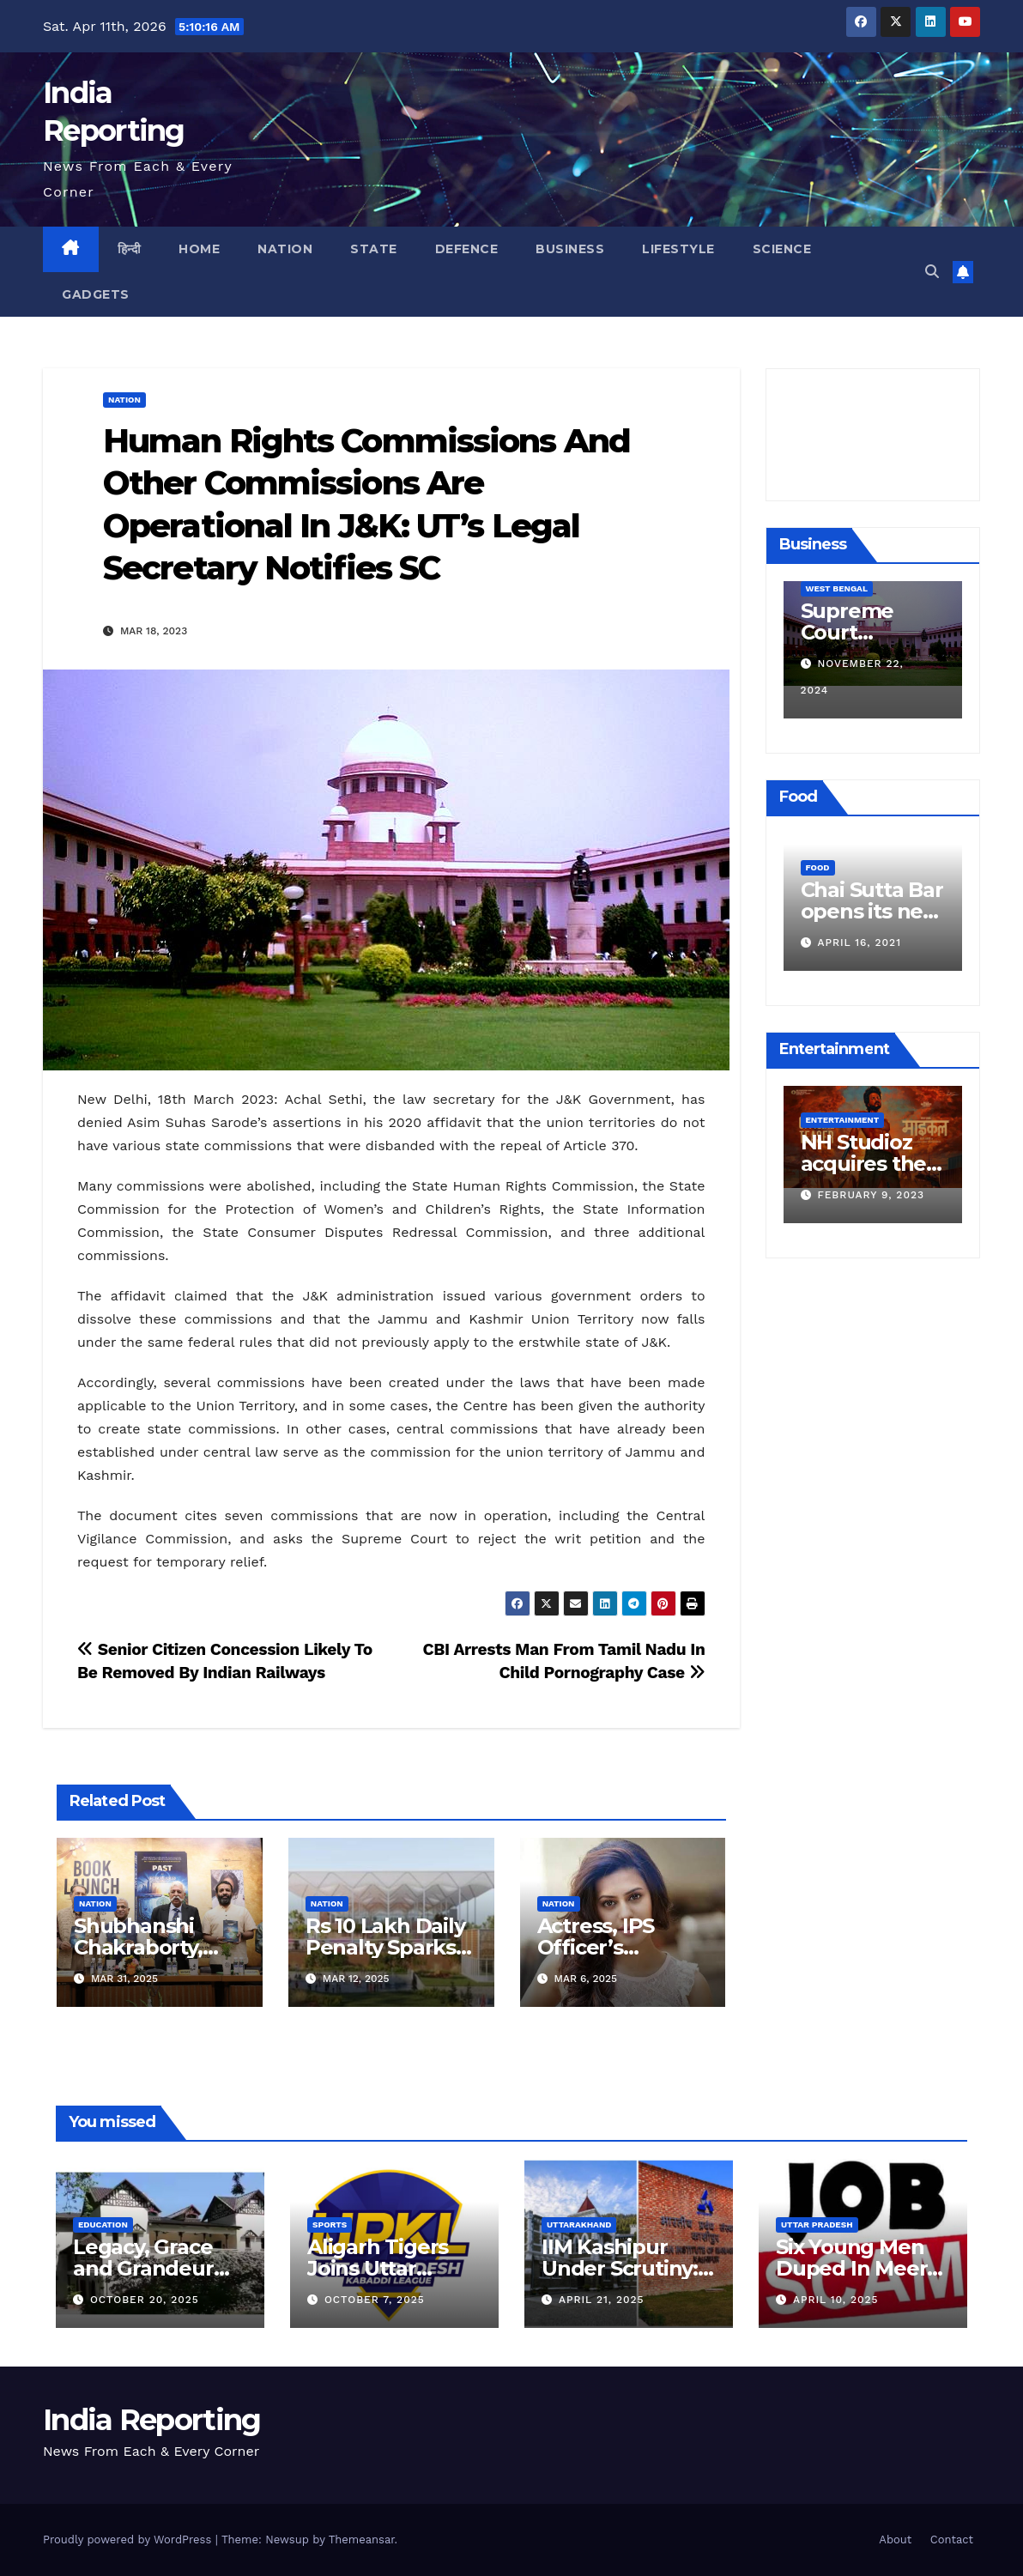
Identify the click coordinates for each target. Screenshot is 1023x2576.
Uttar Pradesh (817, 2224)
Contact (951, 2539)
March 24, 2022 (863, 942)
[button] (932, 272)
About (895, 2539)
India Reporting (152, 2420)
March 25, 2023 (863, 1195)
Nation (284, 249)
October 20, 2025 (144, 2300)
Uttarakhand (579, 2224)
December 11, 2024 (872, 690)
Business (570, 249)
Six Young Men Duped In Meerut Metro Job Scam (862, 2268)
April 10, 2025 (836, 2300)
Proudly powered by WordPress (129, 2539)
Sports (329, 2224)
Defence (467, 249)
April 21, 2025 (602, 2300)
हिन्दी (130, 249)
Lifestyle (678, 249)
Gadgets (96, 294)
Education (103, 2224)
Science (782, 249)
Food (815, 867)
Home (199, 249)
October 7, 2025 (374, 2300)
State (373, 249)
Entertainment (840, 1119)
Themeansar (362, 2539)
